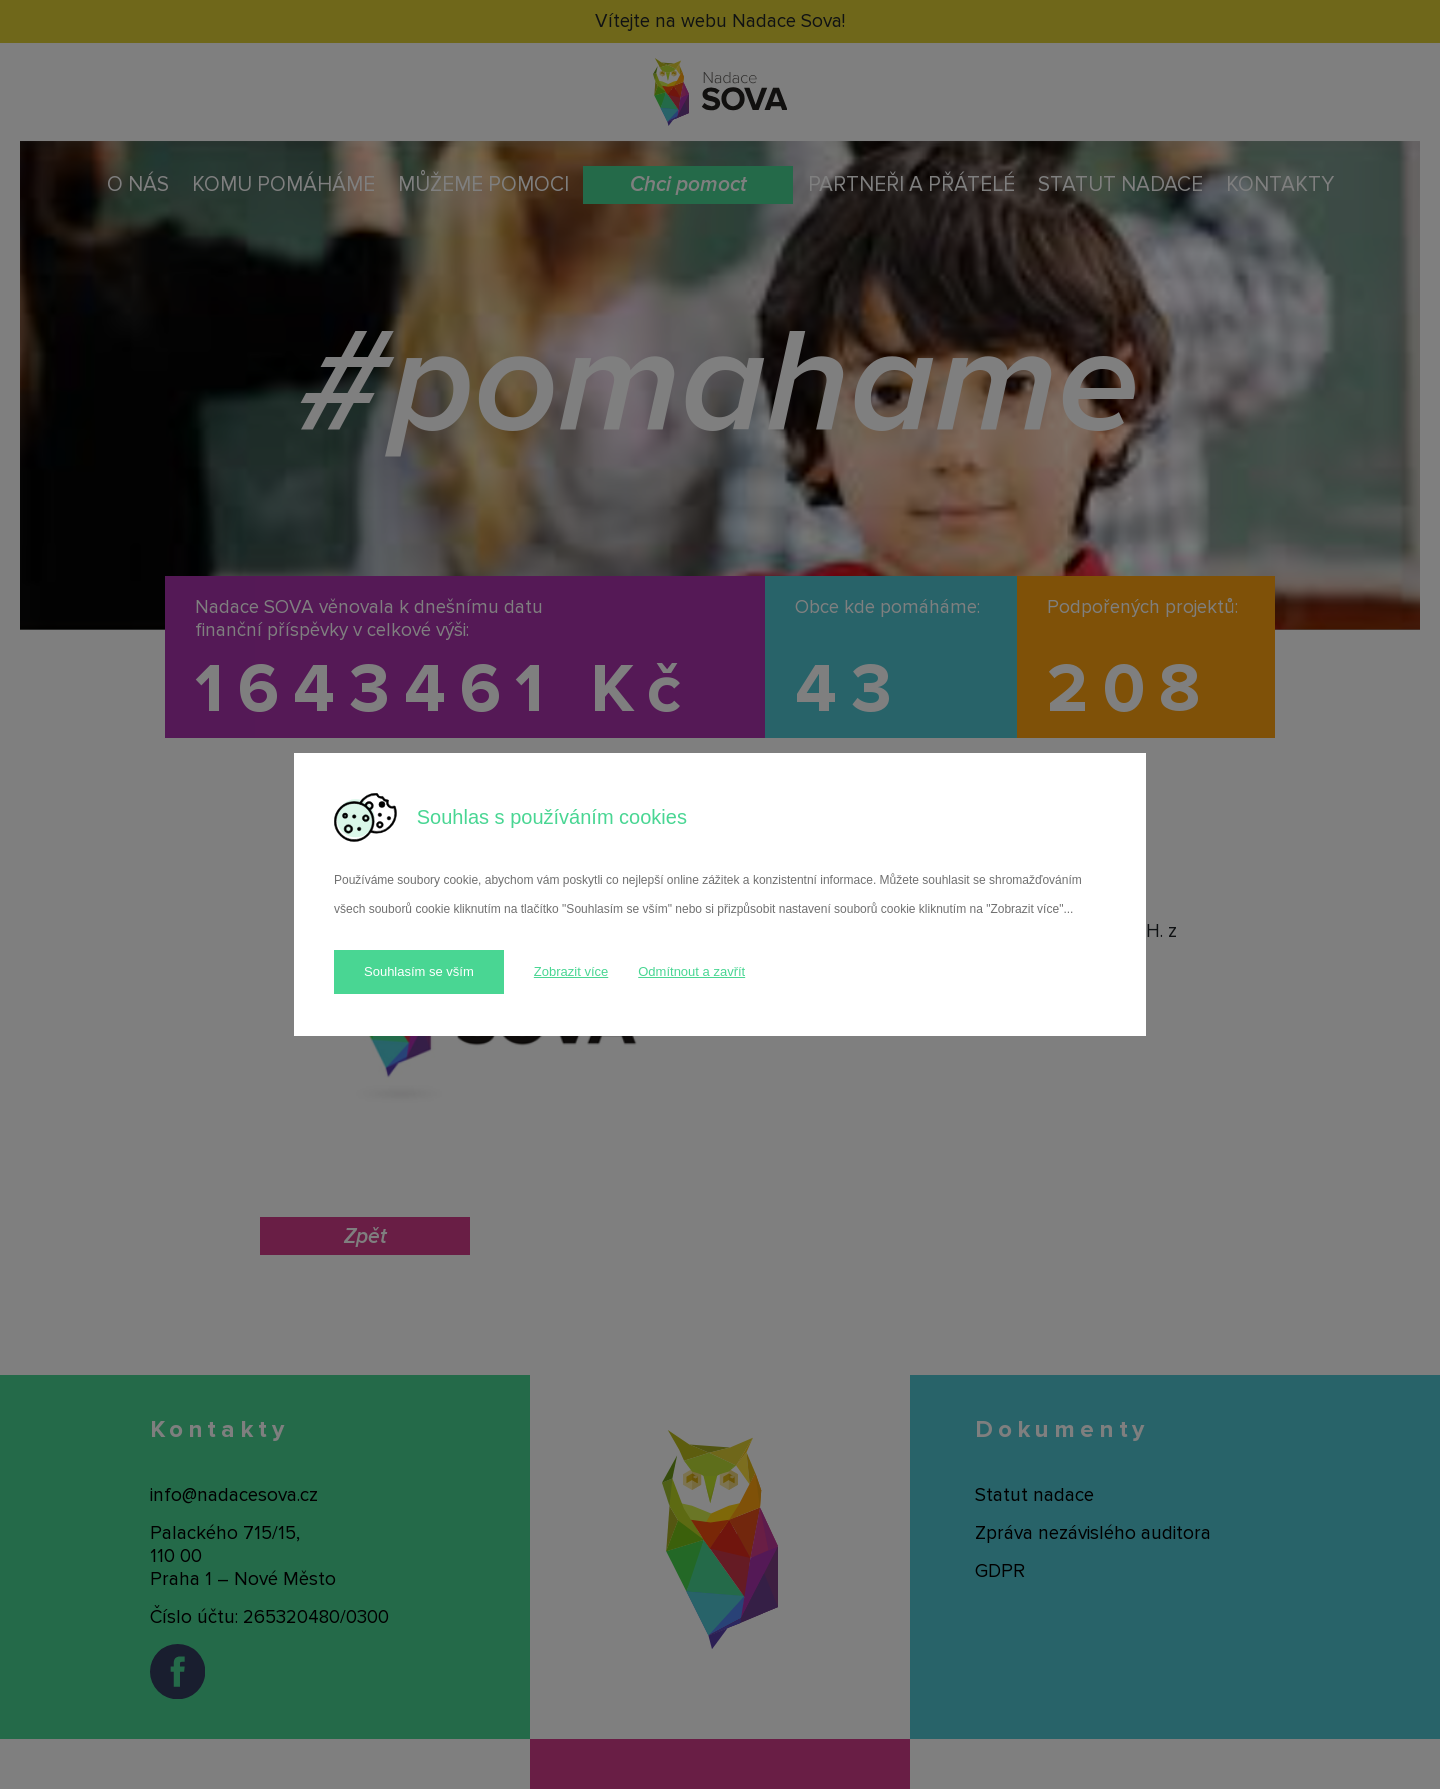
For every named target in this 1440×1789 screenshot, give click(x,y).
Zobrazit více (571, 971)
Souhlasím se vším (419, 971)
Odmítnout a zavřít (691, 971)
